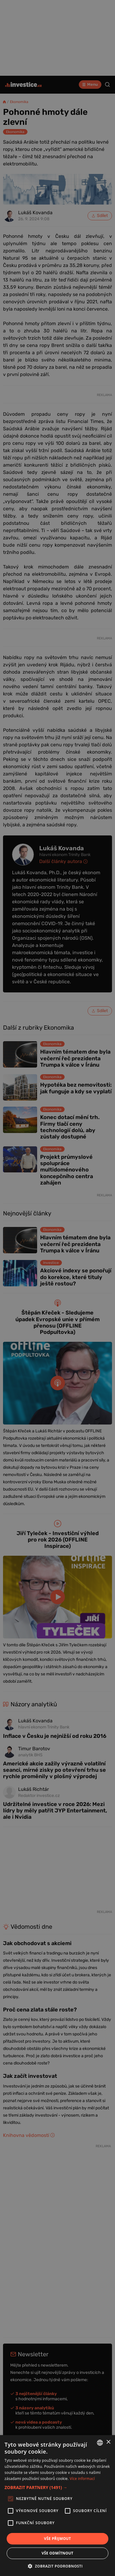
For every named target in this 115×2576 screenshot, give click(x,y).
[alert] (57, 1288)
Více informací (82, 2478)
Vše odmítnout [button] (57, 2553)
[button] (57, 2487)
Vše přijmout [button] (57, 2538)
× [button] (108, 2442)
